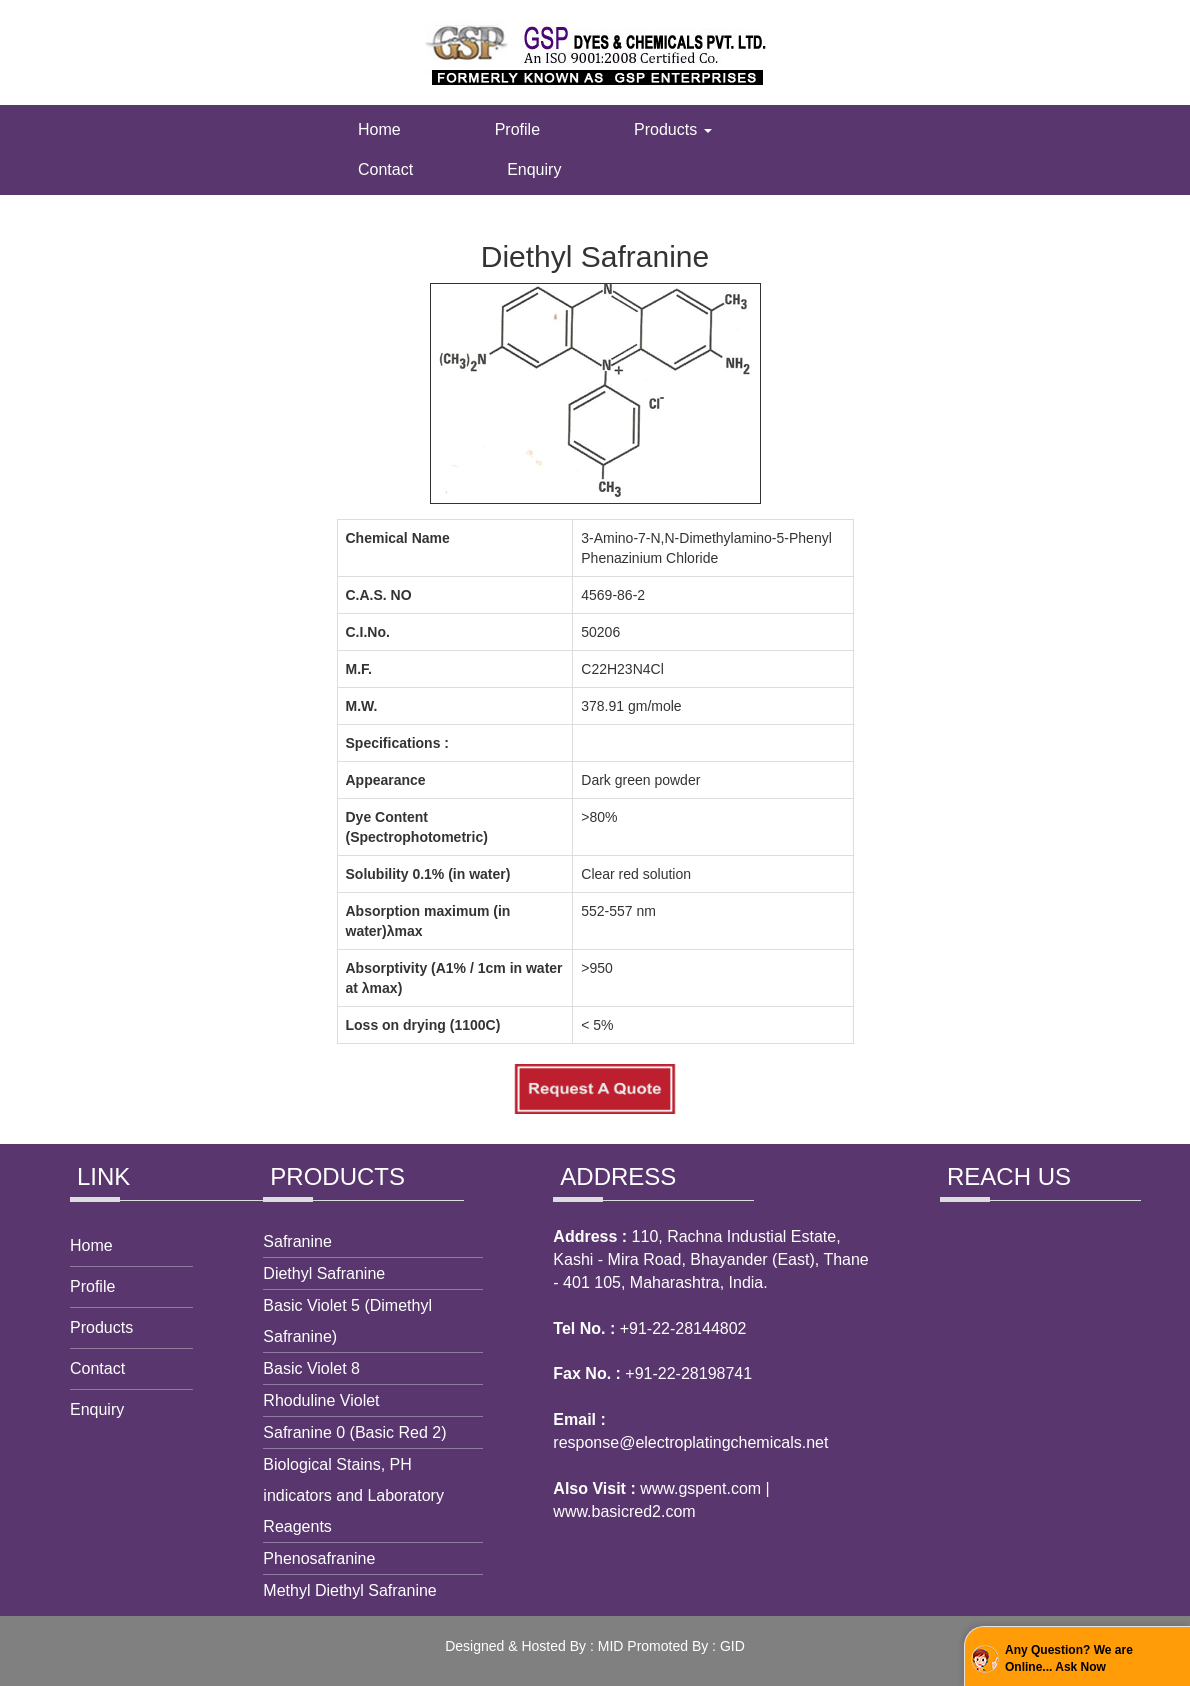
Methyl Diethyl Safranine (349, 1590)
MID (611, 1646)
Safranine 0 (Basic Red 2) (354, 1432)
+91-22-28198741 (688, 1373)
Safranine (297, 1241)
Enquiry (534, 169)
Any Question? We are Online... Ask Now (1069, 1658)
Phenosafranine (319, 1558)
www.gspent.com (700, 1488)
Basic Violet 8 (311, 1368)
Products (673, 129)
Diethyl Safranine (324, 1273)
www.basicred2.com (624, 1511)
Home (379, 129)
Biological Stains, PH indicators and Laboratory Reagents (353, 1495)
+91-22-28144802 (683, 1328)
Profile (517, 129)
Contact (385, 169)
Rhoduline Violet (321, 1400)
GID (732, 1646)
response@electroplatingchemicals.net (690, 1442)
